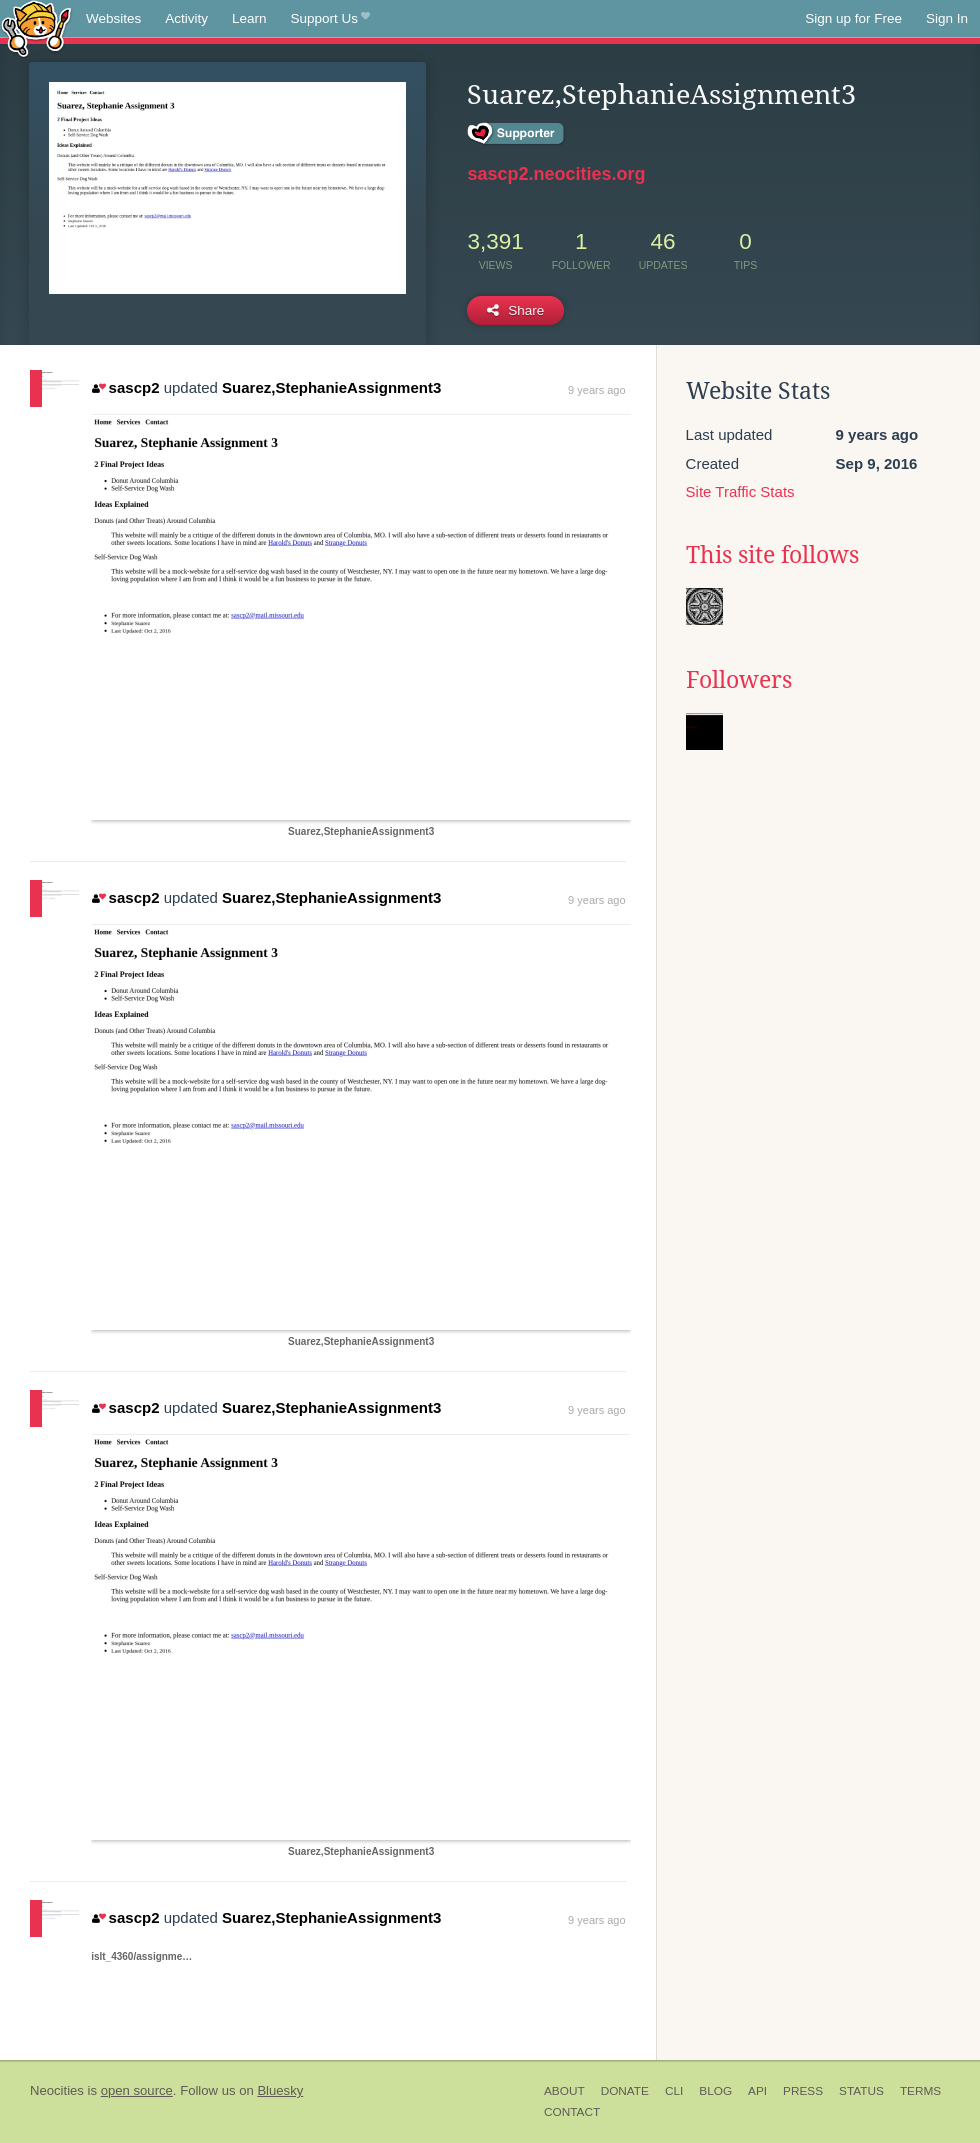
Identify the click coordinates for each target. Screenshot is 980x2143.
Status (861, 2091)
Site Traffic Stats (740, 491)
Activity (186, 18)
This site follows (772, 555)
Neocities (57, 2090)
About (564, 2091)
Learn (249, 18)
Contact (572, 2112)
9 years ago (596, 390)
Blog (715, 2091)
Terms (920, 2091)
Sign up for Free (853, 18)
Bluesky (280, 2090)
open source (137, 2090)
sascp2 (125, 387)
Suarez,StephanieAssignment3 (331, 387)
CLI (674, 2091)
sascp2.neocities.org (556, 174)
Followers (739, 680)
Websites (113, 18)
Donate (625, 2091)
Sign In (947, 18)
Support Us (330, 19)
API (757, 2091)
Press (803, 2091)
